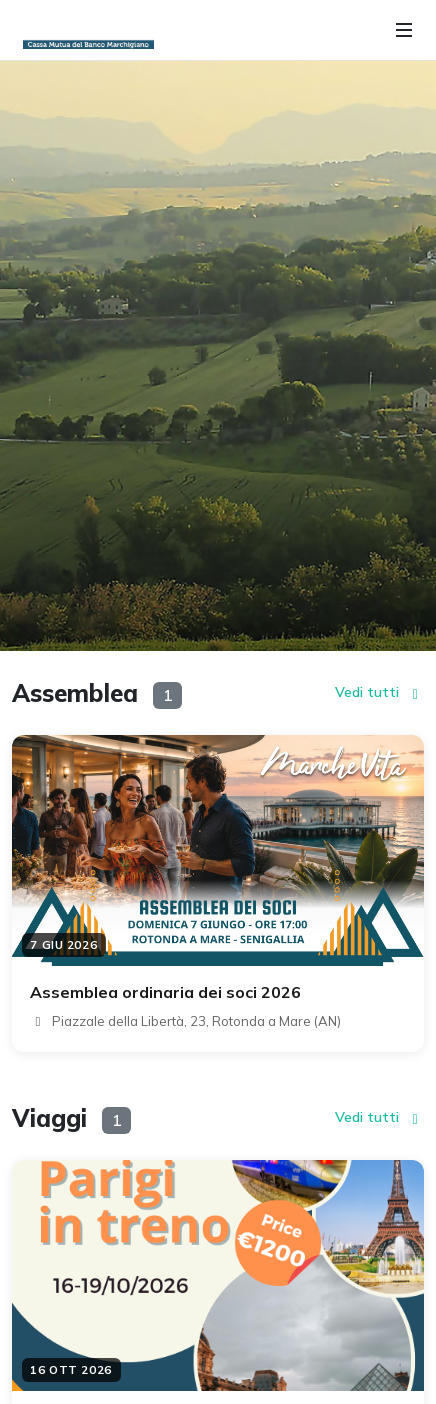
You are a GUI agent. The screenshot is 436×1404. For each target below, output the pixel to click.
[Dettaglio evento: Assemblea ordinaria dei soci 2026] (218, 893)
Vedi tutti (380, 692)
